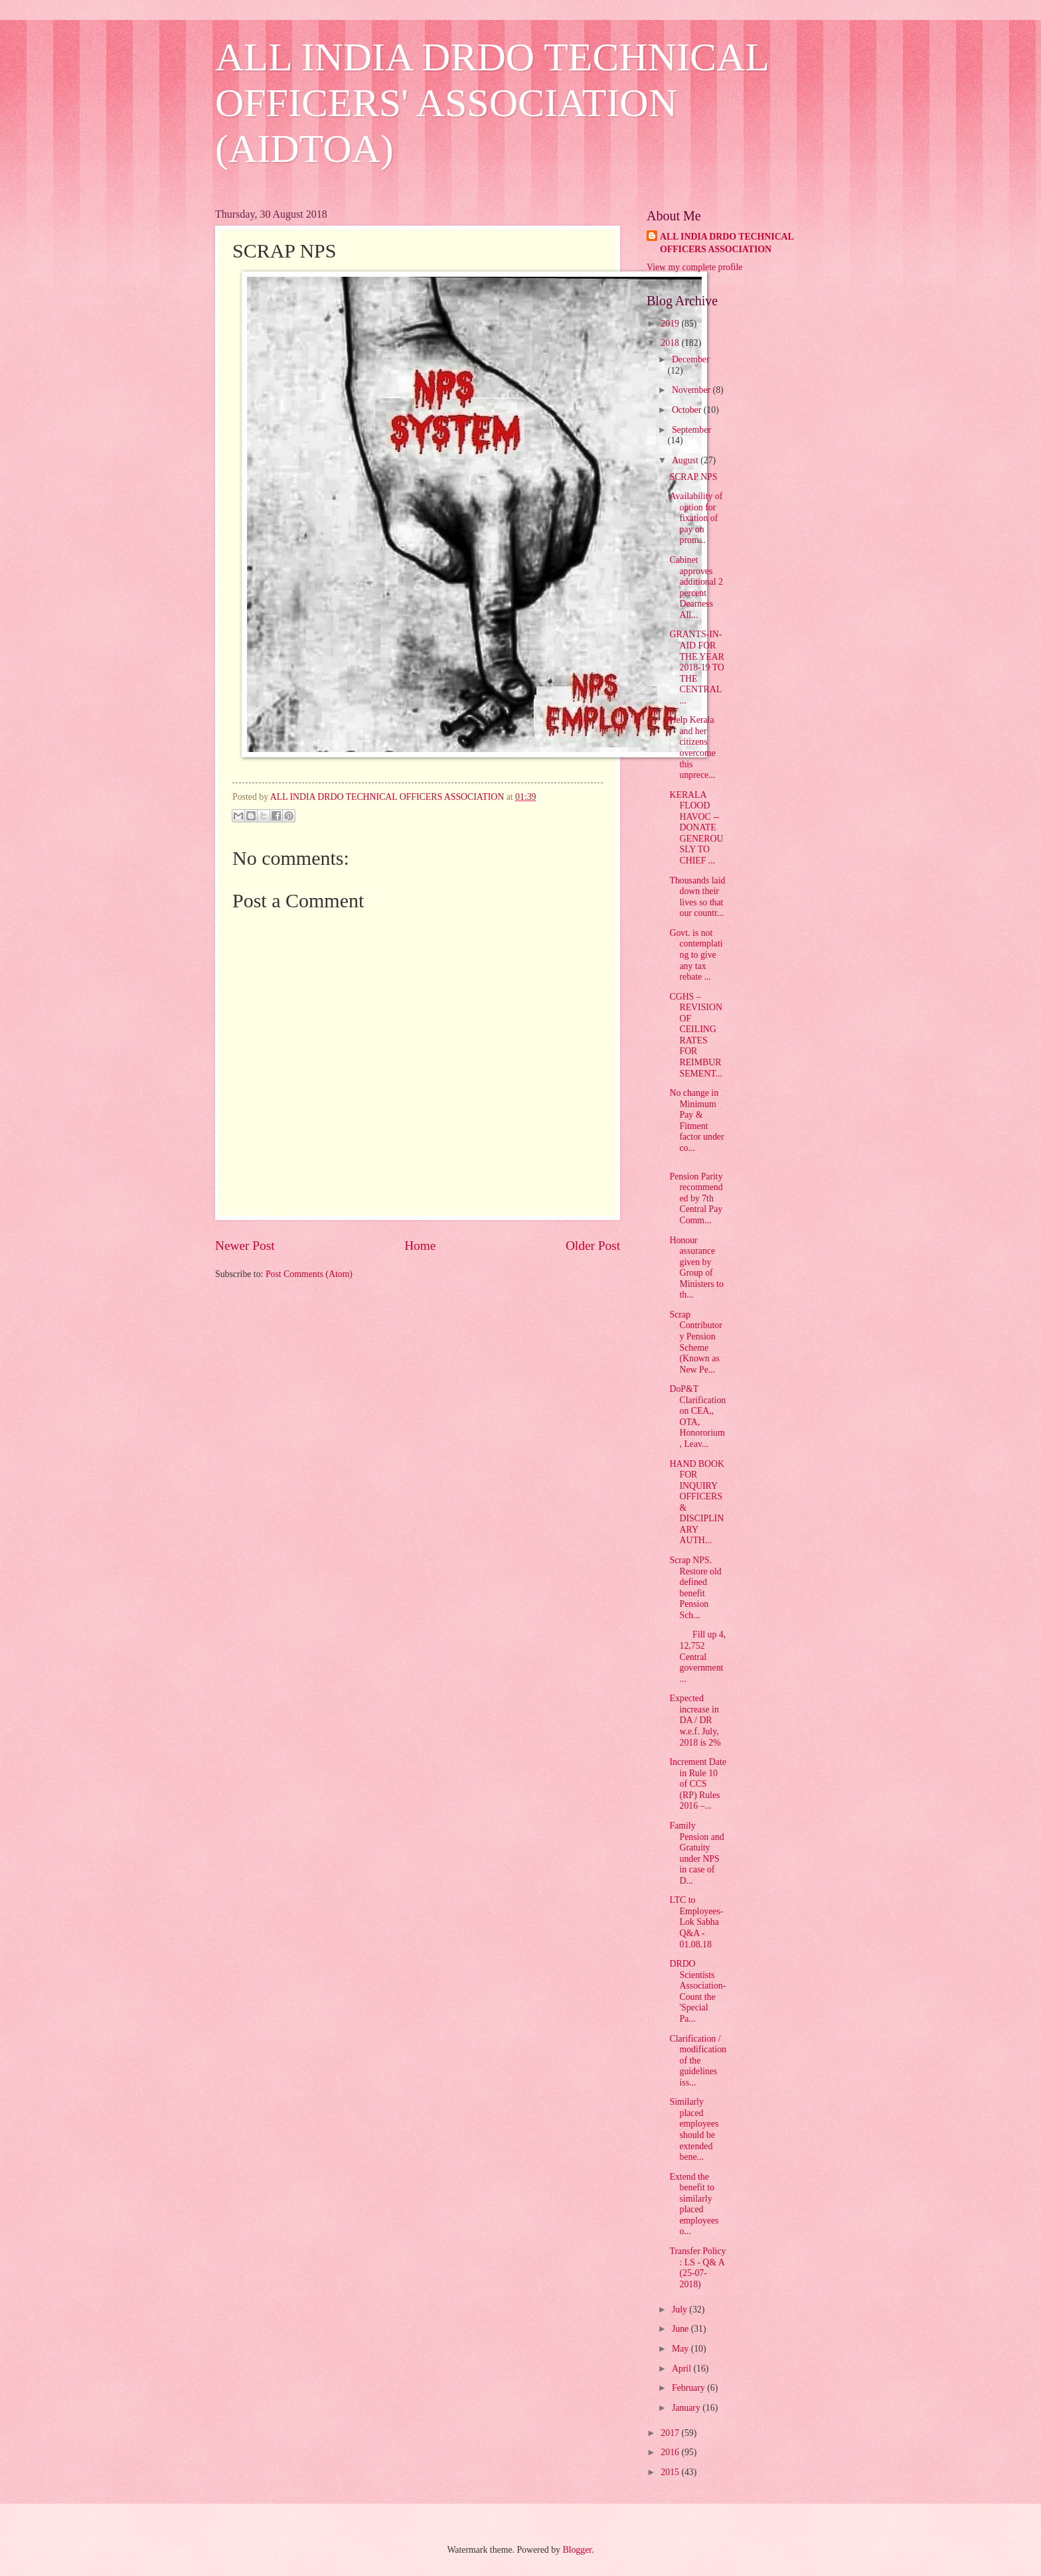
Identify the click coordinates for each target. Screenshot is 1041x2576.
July (680, 2309)
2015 (671, 2472)
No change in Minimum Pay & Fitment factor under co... (696, 1120)
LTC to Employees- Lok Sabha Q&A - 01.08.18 (696, 1922)
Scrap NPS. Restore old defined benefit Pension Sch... (695, 1587)
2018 (671, 343)
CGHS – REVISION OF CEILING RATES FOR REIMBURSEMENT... (695, 1035)
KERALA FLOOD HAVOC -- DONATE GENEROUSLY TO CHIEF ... (696, 828)
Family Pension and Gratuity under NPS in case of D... (696, 1853)
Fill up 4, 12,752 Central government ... (697, 1656)
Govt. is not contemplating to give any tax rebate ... (695, 955)
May (681, 2349)
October (688, 410)
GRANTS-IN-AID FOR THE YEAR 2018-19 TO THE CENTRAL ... (696, 667)
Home (420, 1245)
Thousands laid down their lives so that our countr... (697, 897)
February (689, 2388)
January (687, 2408)
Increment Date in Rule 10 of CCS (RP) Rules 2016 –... (697, 1784)
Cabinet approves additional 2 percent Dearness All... (696, 587)
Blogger (577, 2550)
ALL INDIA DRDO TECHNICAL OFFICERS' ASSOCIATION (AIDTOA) (491, 103)
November (692, 390)
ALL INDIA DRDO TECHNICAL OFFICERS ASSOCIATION (727, 243)
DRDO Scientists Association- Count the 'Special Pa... (697, 1991)
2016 (671, 2452)
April (683, 2369)
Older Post (593, 1245)
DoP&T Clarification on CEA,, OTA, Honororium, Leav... (697, 1416)
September (691, 430)
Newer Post (245, 1245)
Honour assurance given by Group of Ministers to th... (696, 1267)
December (691, 359)
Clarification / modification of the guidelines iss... (697, 2060)
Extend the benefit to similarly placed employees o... (693, 2204)
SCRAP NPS (693, 477)
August (686, 460)
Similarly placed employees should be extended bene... (693, 2129)
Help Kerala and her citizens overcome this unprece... (692, 747)
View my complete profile (694, 267)
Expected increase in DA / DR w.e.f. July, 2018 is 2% (694, 1720)
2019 (671, 324)
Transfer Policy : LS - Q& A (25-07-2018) (697, 2267)
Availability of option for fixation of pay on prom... (695, 518)
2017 (671, 2433)
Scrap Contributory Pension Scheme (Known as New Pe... (695, 1342)
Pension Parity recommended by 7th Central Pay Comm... (695, 1198)
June (681, 2329)
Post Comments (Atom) (309, 1274)
